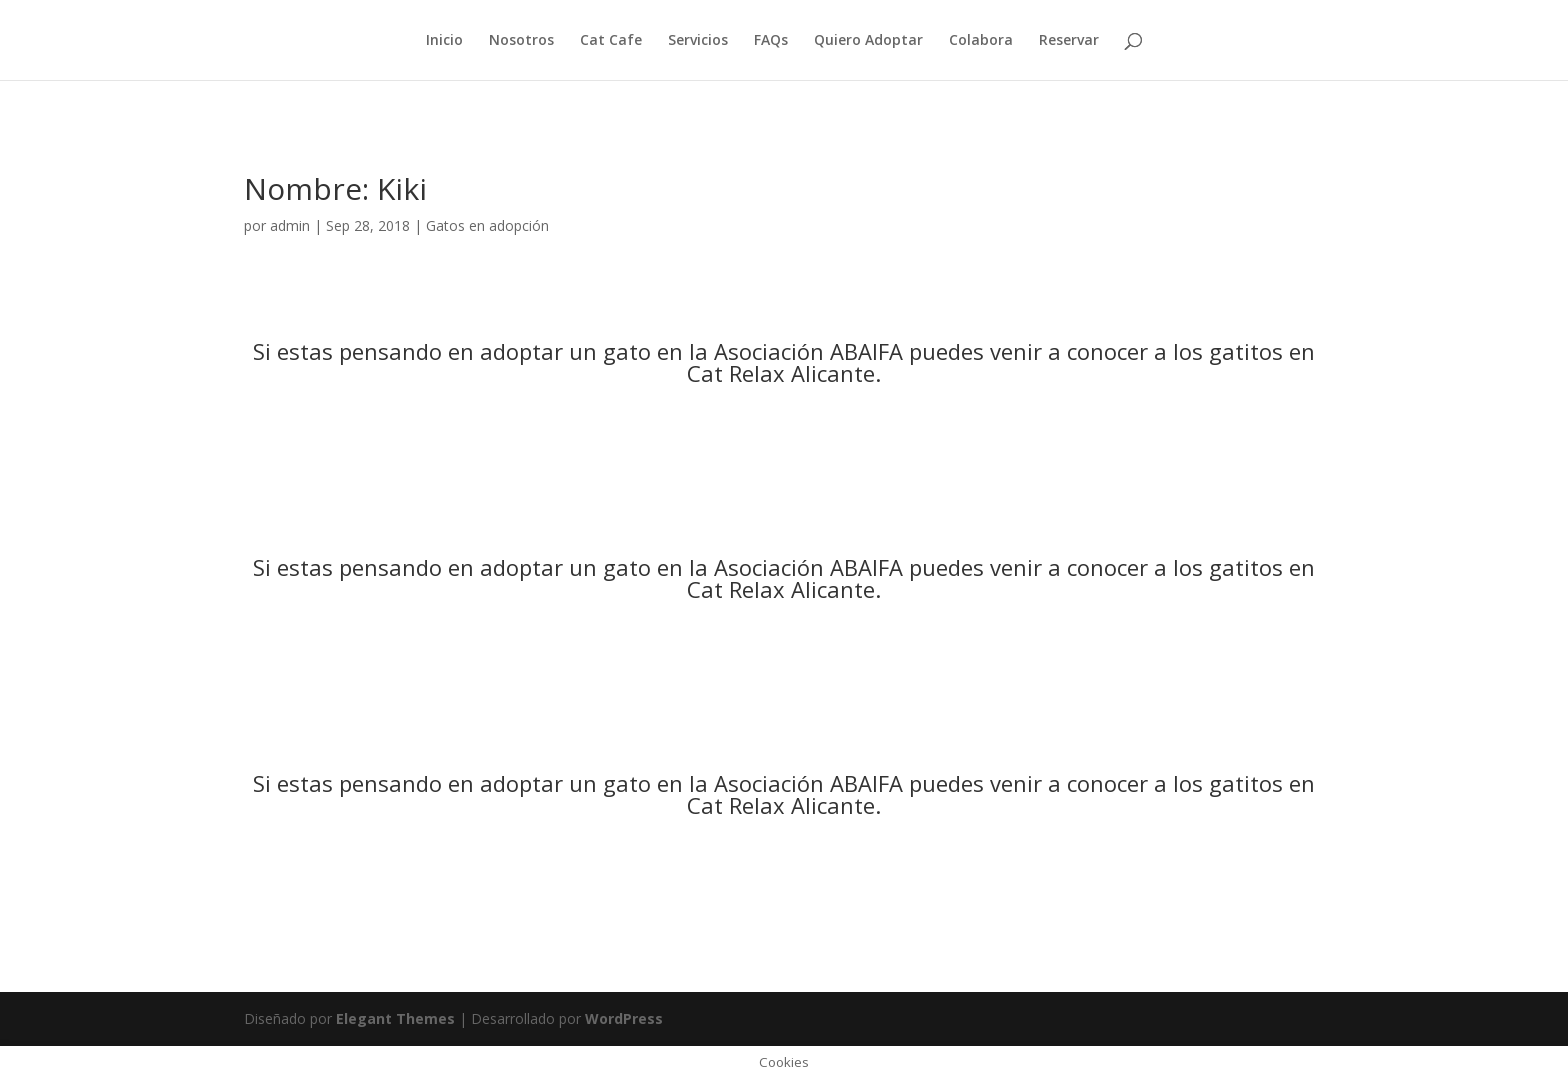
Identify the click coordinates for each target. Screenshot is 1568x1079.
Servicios (698, 41)
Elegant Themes (395, 1018)
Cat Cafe (611, 41)
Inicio (444, 41)
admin (290, 225)
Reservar (1069, 41)
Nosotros (521, 41)
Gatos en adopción (487, 225)
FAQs (771, 41)
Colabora (981, 41)
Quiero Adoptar (868, 41)
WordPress (624, 1018)
